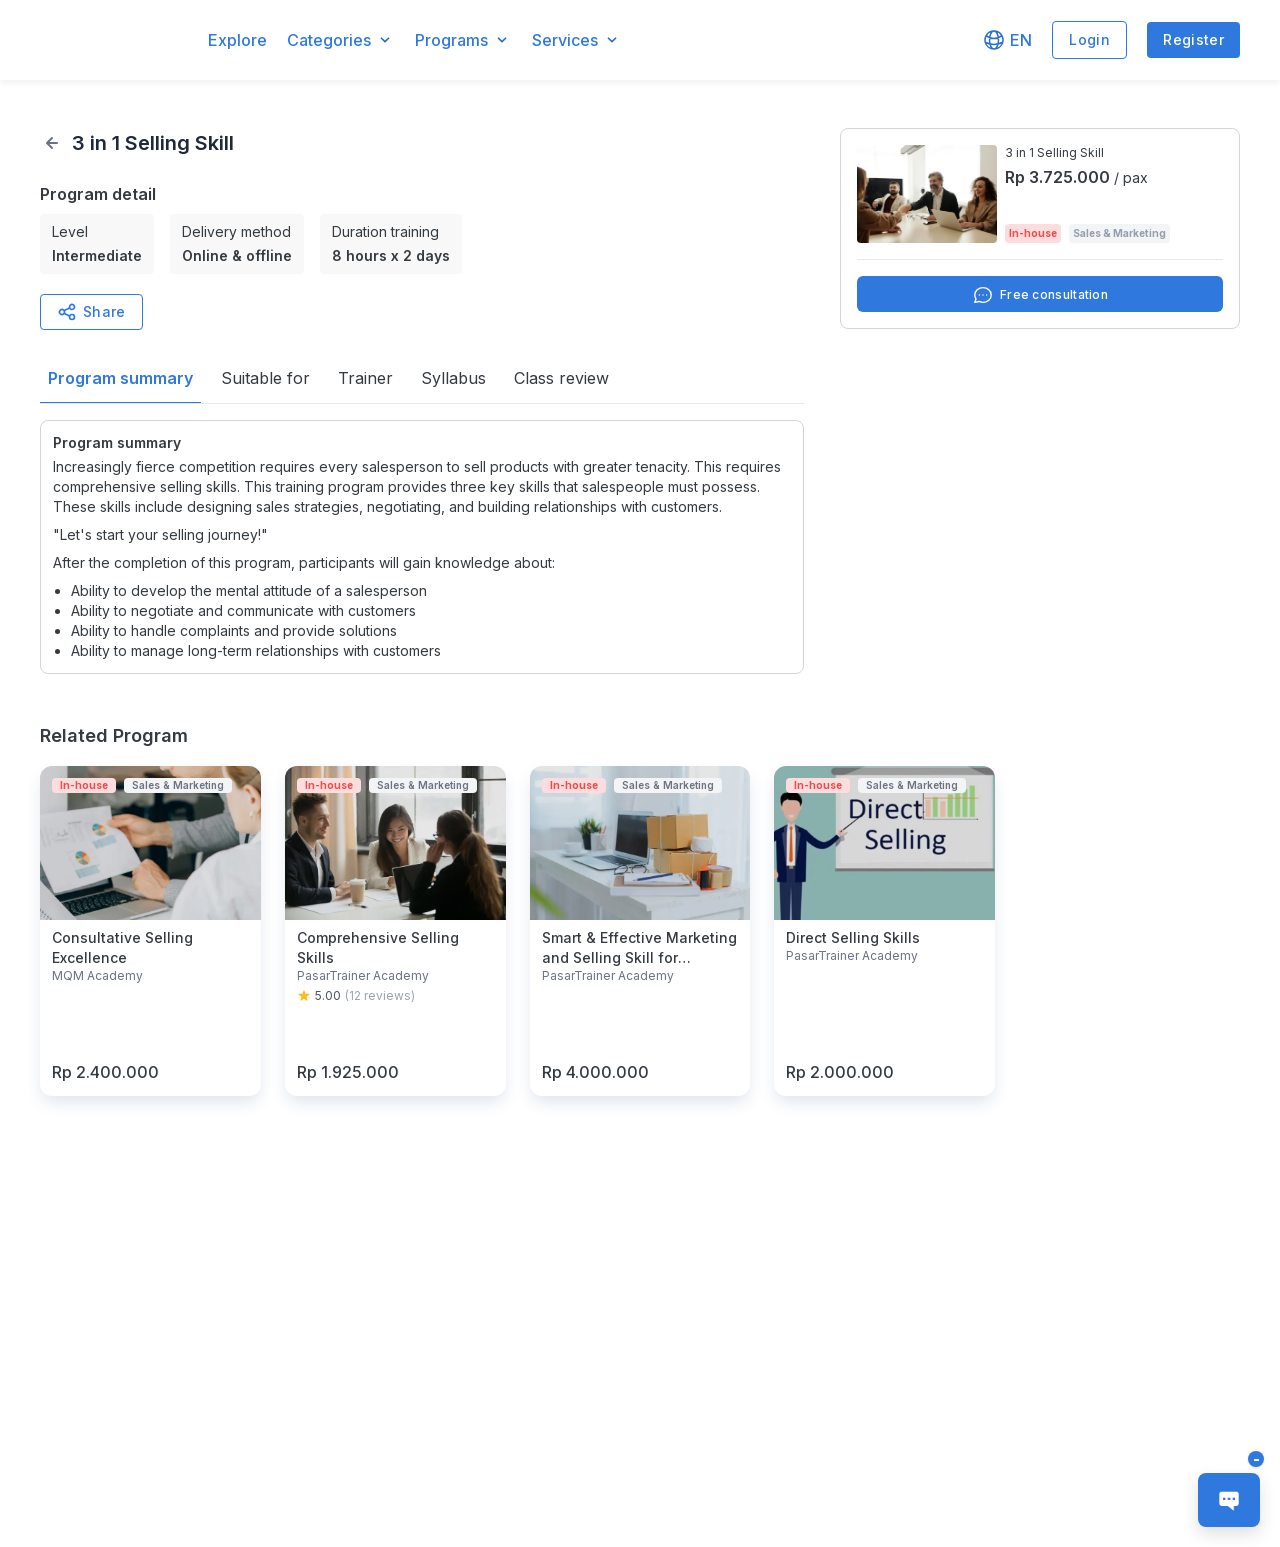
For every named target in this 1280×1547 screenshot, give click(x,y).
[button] (114, 40)
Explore (237, 40)
